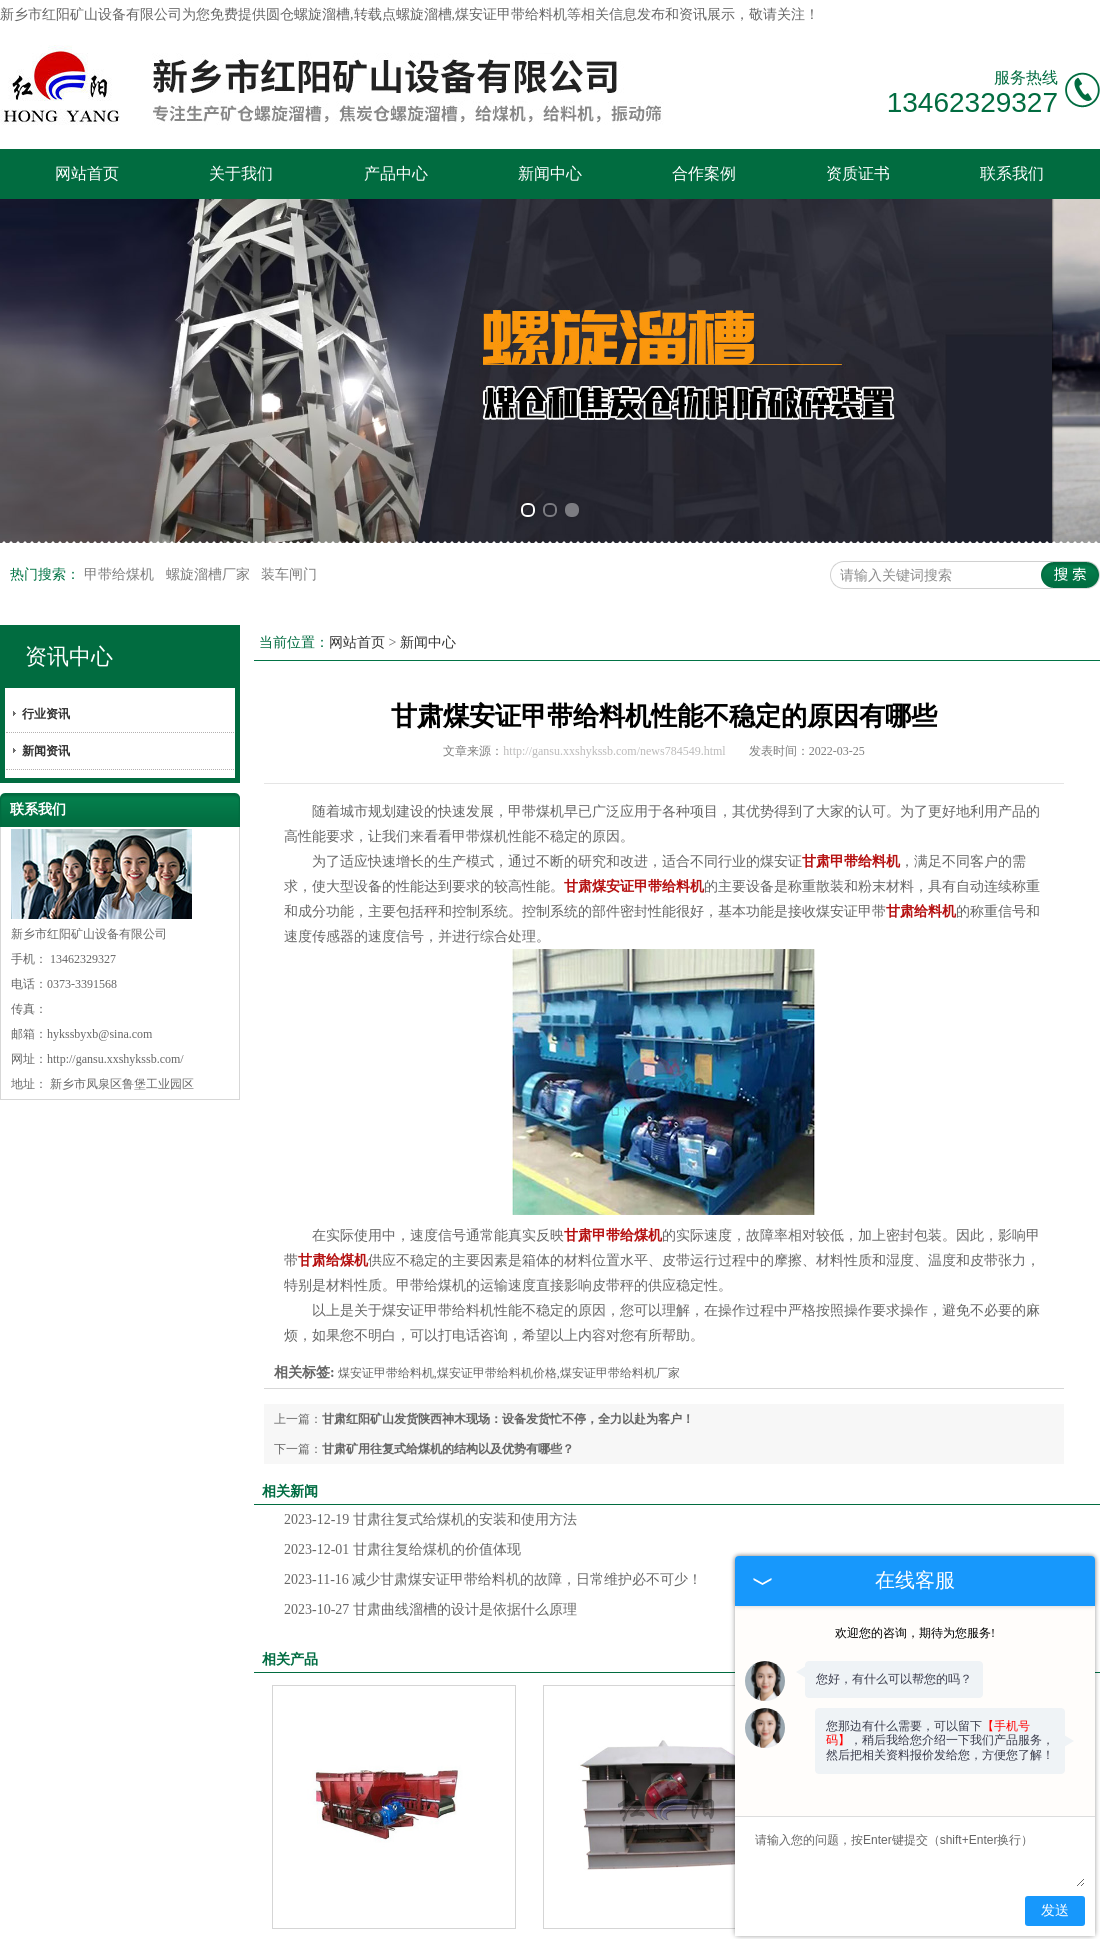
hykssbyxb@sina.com (99, 809)
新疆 (580, 1914)
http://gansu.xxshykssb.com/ (115, 834)
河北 (643, 1914)
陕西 (517, 1914)
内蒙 (611, 1914)
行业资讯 (46, 489)
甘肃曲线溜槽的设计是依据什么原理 (430, 1384)
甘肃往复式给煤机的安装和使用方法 (430, 1294)
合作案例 (704, 173)
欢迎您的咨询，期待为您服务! (915, 1633)
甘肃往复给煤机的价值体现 (402, 1324)
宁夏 (674, 1914)
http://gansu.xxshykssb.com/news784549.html (614, 526)
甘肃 (548, 1914)
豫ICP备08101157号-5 (392, 1897)
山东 (706, 1914)
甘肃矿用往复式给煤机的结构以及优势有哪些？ (448, 1224)
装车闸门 (289, 349)
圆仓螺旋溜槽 (308, 14)
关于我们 (241, 173)
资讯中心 (69, 431)
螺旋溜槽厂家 (210, 349)
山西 (485, 1914)
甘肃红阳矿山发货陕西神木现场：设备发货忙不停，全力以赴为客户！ (508, 1194)
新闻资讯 (46, 526)
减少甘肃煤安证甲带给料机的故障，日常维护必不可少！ (493, 1354)
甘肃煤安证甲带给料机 (394, 1723)
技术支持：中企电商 (524, 1897)
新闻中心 (550, 173)
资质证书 (858, 173)
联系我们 (1012, 173)
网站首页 (87, 173)
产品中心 (396, 173)
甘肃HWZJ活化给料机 (664, 1723)
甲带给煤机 (121, 349)
